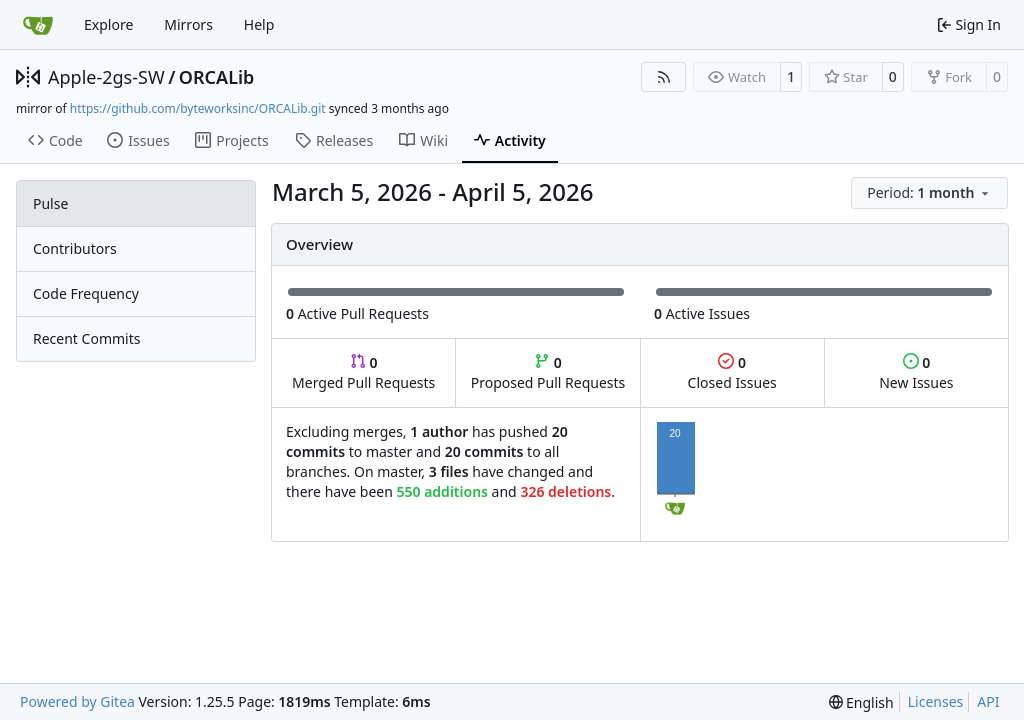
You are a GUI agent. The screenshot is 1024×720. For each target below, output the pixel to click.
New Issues (916, 372)
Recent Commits (86, 338)
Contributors (75, 248)
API (988, 701)
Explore (108, 24)
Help (259, 24)
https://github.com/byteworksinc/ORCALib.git (198, 108)
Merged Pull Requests (363, 372)
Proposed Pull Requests (548, 372)
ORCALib (217, 77)
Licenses (936, 701)
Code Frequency (86, 293)
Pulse (50, 203)
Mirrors (188, 24)
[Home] (38, 25)
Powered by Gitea (77, 701)
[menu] (929, 193)
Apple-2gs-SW (106, 77)
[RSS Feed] (664, 77)
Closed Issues (732, 372)
